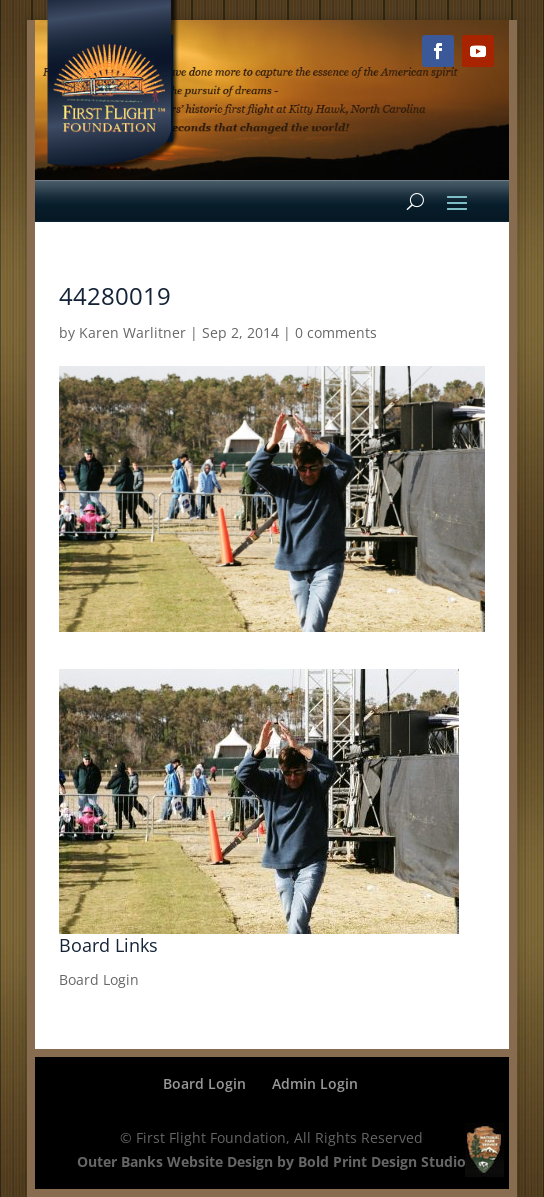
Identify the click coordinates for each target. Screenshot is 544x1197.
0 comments (336, 332)
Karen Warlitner (132, 332)
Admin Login (315, 1083)
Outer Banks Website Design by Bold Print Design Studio (271, 1161)
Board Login (99, 979)
